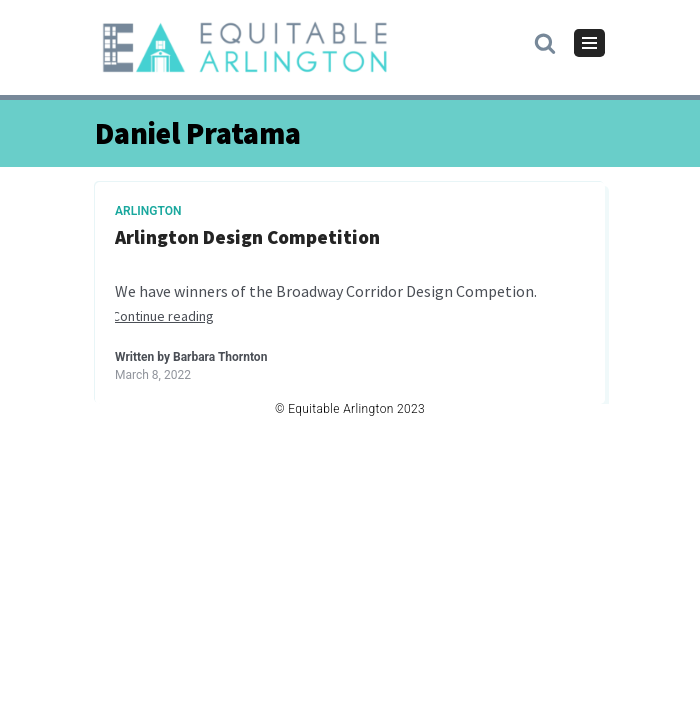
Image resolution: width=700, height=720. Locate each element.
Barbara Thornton (220, 357)
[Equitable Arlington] (245, 47)
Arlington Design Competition (247, 237)
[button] (545, 42)
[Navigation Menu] (589, 43)
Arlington (148, 211)
